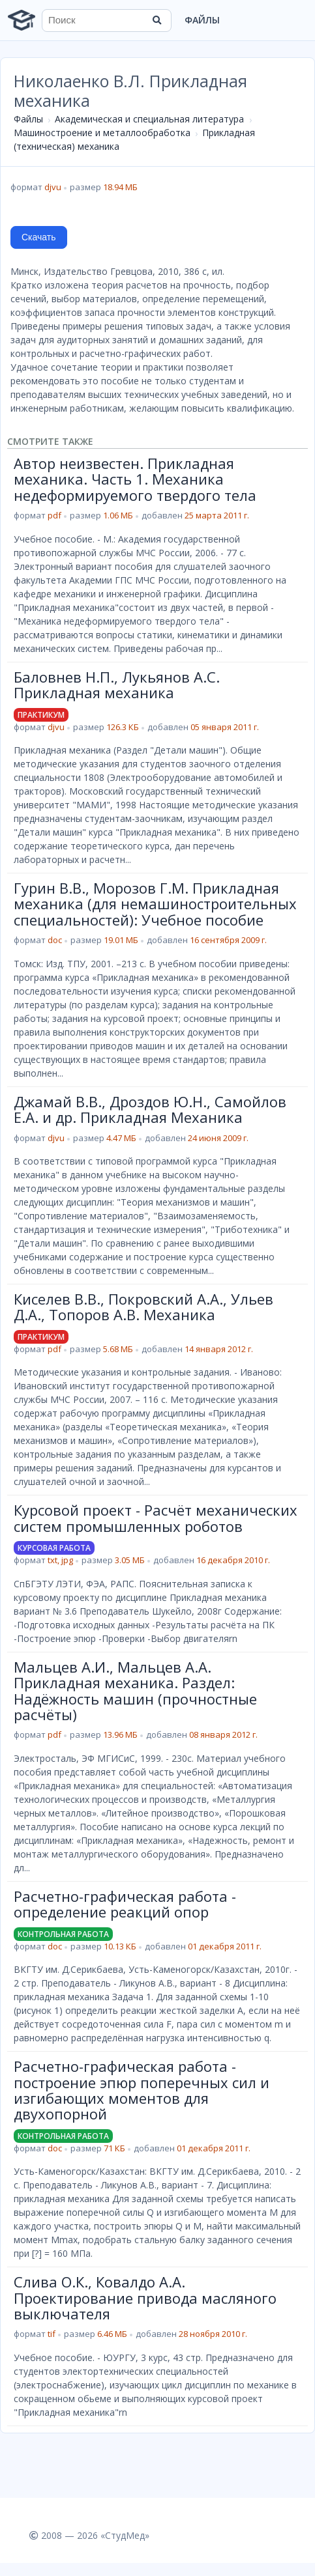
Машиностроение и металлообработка (102, 132)
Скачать (39, 237)
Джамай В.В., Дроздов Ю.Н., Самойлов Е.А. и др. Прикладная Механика (150, 1109)
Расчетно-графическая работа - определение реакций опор (125, 1903)
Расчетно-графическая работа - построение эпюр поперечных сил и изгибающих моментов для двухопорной (141, 2089)
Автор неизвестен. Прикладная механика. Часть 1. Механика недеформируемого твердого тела (135, 479)
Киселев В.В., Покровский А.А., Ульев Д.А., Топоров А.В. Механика (143, 1306)
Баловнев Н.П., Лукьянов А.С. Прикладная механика (117, 684)
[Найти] (157, 20)
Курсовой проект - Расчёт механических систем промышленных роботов (155, 1517)
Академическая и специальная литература (149, 119)
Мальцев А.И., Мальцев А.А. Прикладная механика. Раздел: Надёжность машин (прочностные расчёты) (135, 1690)
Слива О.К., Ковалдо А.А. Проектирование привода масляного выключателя (145, 2297)
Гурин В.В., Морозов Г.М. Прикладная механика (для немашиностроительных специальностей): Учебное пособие (155, 903)
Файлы (202, 20)
